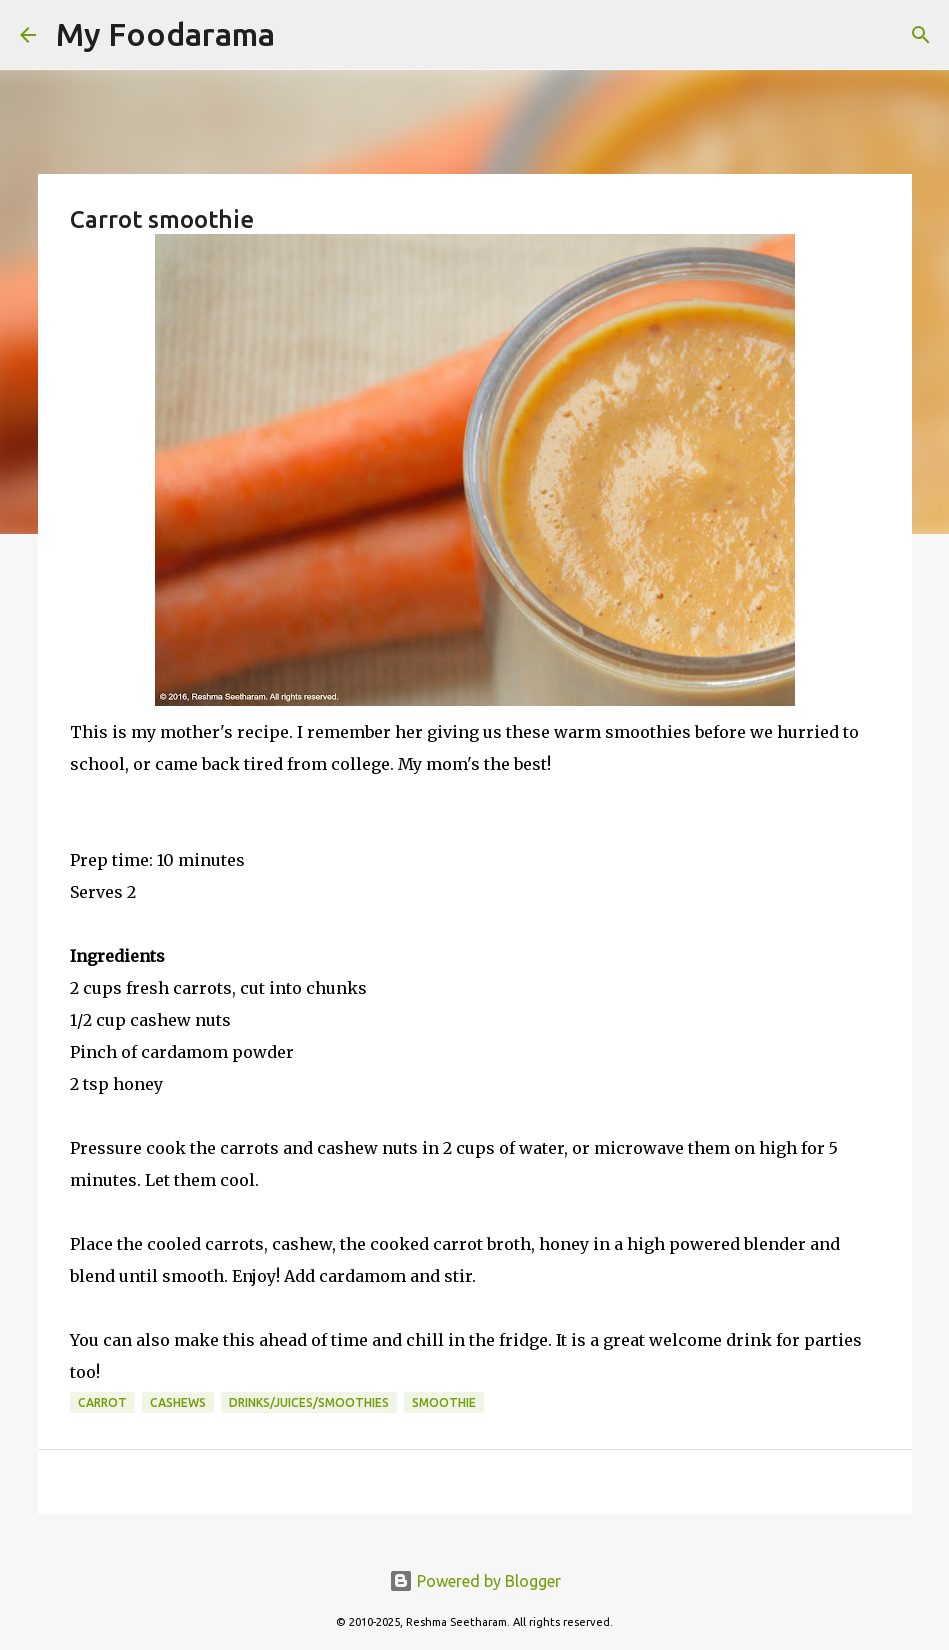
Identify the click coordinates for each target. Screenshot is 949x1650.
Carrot (102, 1402)
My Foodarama (165, 34)
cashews (178, 1402)
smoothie (444, 1402)
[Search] (303, 35)
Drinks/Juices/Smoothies (309, 1402)
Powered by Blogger (475, 1581)
